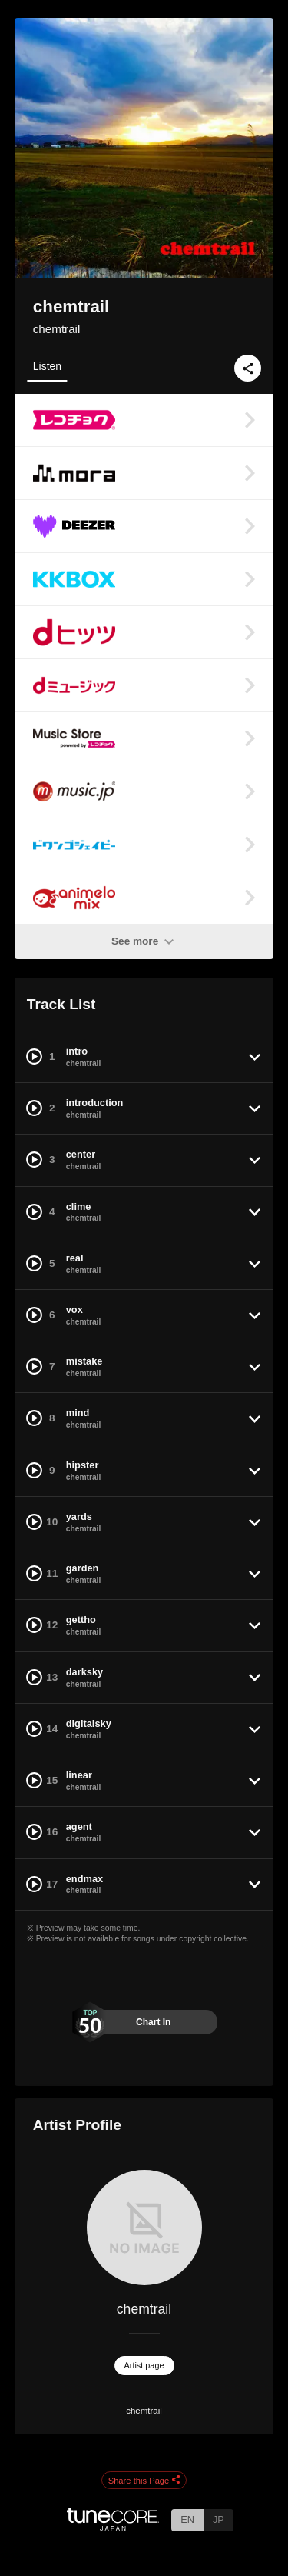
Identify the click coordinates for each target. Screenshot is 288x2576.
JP (218, 2519)
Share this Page (144, 2480)
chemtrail (57, 328)
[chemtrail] (144, 2227)
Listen (47, 366)
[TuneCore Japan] (113, 2526)
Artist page (144, 2365)
